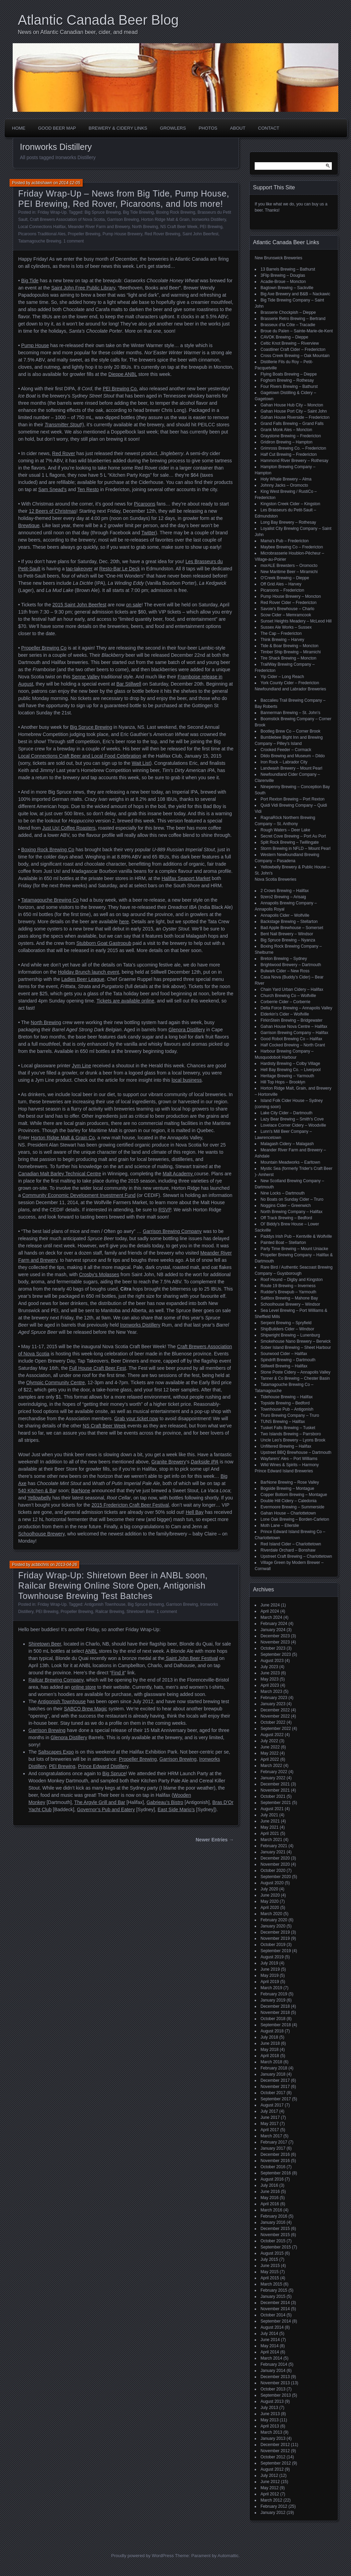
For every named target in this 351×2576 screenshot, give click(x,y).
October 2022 (273, 1722)
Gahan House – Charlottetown (288, 1513)
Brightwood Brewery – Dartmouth (291, 964)
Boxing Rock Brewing (175, 212)
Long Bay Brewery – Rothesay (288, 522)
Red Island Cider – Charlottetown (291, 1544)
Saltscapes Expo (56, 1752)
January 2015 (273, 2296)
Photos (207, 128)
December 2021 (275, 1784)
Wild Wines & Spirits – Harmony (290, 1464)
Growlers (173, 128)
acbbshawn (42, 182)
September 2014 (276, 2321)
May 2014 (270, 2345)
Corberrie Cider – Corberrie (285, 1001)
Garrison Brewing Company (172, 1231)
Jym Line (81, 1065)
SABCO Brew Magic (85, 1708)
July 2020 (269, 1889)
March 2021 (271, 1839)
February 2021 (274, 1845)
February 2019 (274, 1994)
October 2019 (273, 1944)
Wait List (141, 763)
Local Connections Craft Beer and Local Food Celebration (79, 756)
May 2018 (270, 2049)
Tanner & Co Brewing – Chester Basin (295, 1378)
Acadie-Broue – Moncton (283, 281)
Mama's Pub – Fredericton (284, 540)
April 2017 (270, 2129)
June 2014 (270, 2339)
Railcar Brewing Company (56, 1680)
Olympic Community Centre (55, 1382)
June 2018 (270, 2043)
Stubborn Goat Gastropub (103, 943)
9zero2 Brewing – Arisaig (283, 896)
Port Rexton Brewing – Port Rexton (293, 799)
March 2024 (271, 1617)
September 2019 (276, 1950)
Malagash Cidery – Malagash (287, 1143)
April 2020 (270, 1907)
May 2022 (270, 1753)
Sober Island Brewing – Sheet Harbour (296, 1347)
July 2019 (269, 1963)
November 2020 (275, 1864)
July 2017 (269, 2111)
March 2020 (271, 1913)
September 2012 (276, 2463)
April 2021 (270, 1833)
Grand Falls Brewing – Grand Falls (292, 423)
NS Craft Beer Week (178, 226)
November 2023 (275, 1642)
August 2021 (272, 1808)
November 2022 (275, 1716)
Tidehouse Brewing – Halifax (287, 1396)
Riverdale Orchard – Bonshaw (288, 1550)
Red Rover (63, 453)
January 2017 (273, 2148)
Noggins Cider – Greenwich (286, 1205)
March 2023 (271, 1691)
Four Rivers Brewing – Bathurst (289, 386)
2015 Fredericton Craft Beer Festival (130, 1505)
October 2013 (273, 2389)
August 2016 (272, 2179)
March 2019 (271, 1987)
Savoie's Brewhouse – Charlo (287, 608)
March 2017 (271, 2136)
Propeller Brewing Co (43, 648)
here (124, 921)
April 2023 (270, 1685)
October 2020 (273, 1870)
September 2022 (276, 1728)
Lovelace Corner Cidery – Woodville (293, 1125)
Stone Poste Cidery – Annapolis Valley (295, 1372)
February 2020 (274, 1920)
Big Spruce (114, 1773)
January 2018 (273, 2074)
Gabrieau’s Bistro (164, 1802)
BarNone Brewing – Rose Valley (290, 1482)
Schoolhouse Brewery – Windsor (290, 1304)
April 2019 (270, 1981)
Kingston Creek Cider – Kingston (290, 503)
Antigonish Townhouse (104, 1604)
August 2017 (272, 2105)
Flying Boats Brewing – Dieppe (289, 374)
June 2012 (270, 2481)
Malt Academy (178, 1173)
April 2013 (270, 2426)
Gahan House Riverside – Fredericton (295, 417)
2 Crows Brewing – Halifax (285, 890)
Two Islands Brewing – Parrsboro (291, 1434)
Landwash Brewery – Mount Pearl (291, 768)
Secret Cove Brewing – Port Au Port (293, 836)
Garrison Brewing (123, 219)
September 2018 (276, 2024)
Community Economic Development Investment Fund (79, 1195)
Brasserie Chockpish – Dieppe (288, 312)
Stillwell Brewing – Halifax (284, 1366)
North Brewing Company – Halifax (292, 1211)
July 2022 (269, 1740)
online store (83, 1687)
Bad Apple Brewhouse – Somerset (292, 927)
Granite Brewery (168, 1461)
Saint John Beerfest (200, 234)
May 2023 (270, 1679)
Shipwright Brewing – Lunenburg (290, 1335)
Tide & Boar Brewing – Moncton (289, 645)
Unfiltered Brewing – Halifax (286, 1446)
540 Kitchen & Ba (36, 1490)
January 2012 (273, 2512)
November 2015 (275, 2234)
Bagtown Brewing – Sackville (287, 287)
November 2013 (275, 2383)
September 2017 (276, 2099)
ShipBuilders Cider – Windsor (287, 1329)
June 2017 (270, 2117)
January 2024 (273, 1629)
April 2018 (270, 2055)
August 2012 (272, 2469)
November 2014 (275, 2308)
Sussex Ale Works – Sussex (286, 627)
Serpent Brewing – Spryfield (286, 1322)
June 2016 (270, 2191)
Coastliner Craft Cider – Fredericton (293, 349)
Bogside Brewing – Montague (287, 1488)
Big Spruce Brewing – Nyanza (288, 940)
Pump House (35, 345)
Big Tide (30, 280)
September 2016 (276, 2173)
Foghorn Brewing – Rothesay (287, 380)
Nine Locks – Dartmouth (283, 1193)
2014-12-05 (69, 182)
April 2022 (270, 1759)
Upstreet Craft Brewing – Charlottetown (296, 1556)
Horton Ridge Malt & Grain (165, 219)
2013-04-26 (66, 1564)
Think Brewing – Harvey (282, 639)
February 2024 (274, 1623)
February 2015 (274, 2290)
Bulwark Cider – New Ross (285, 971)
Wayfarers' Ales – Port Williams (289, 1458)
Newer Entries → (215, 1839)
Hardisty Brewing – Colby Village (290, 1063)
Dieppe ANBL (122, 374)
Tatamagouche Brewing (39, 241)
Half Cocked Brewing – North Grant (293, 1045)
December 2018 (275, 2006)
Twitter (148, 532)
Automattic (228, 2555)
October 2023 (273, 1648)
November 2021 (275, 1790)
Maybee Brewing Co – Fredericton (292, 547)
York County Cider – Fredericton (290, 682)
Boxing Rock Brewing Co (47, 849)
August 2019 (272, 1957)
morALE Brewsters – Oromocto (289, 565)
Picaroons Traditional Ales (41, 234)
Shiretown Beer (140, 1611)
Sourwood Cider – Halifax (284, 1353)
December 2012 (275, 2444)
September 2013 (276, 2395)
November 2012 (275, 2450)
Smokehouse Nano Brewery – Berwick (296, 1341)
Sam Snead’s (52, 489)
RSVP (164, 1209)
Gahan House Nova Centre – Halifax (294, 1026)
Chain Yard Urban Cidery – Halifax (292, 989)
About (237, 128)
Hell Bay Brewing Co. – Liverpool (290, 1069)
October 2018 (273, 2018)
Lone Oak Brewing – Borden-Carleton (295, 1519)
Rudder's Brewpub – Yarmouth (288, 1292)
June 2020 (270, 1895)
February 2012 (274, 2506)
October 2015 (273, 2241)
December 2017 (275, 2080)
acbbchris (40, 1564)
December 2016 (275, 2154)
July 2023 (269, 1666)
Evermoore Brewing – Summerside (292, 1507)
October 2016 (273, 2166)
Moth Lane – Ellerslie (280, 1525)
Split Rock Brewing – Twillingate (290, 842)
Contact (268, 128)
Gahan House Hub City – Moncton (292, 405)
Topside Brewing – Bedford (285, 1403)
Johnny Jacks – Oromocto (284, 485)
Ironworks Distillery (209, 219)
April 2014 (270, 2352)
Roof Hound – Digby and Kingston (292, 1279)
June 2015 (270, 2265)
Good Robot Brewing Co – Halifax (291, 1038)
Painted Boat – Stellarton (283, 1242)
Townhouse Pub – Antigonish (287, 1409)
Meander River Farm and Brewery (99, 226)
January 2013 (273, 2438)
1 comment (73, 241)
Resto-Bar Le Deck (119, 568)
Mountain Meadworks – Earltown (290, 1162)
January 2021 (273, 1852)
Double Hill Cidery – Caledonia (288, 1500)
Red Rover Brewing (162, 234)
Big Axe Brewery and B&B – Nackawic (295, 294)
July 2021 (269, 1815)
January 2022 (273, 1778)
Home (18, 128)
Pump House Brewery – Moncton (291, 596)
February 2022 (274, 1771)
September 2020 (276, 1876)
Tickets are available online (125, 1001)
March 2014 (271, 2358)
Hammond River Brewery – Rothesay (294, 460)
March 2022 (271, 1765)
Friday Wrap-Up (52, 212)
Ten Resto (88, 489)
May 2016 (270, 2197)
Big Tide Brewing (138, 212)
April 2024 (270, 1611)
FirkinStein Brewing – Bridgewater (292, 1020)
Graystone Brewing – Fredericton (291, 436)
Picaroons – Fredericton (282, 590)
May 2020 (270, 1901)
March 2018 (271, 2061)
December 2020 (275, 1858)
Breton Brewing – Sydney (284, 958)
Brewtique (28, 525)
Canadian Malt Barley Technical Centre (59, 1173)
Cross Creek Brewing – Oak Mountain (295, 355)
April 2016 (270, 2203)
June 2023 (270, 1673)
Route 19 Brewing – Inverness (288, 1285)
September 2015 (276, 2247)
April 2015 (270, 2278)
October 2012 (273, 2457)
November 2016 (275, 2160)
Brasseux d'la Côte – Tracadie (288, 324)
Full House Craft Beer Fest (97, 1368)
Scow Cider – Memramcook (286, 615)
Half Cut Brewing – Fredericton (289, 454)
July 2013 (269, 2407)
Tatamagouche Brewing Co (50, 900)
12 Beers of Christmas (52, 511)
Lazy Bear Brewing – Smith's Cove (292, 1119)
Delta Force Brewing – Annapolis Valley (296, 1008)
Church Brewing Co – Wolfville (288, 995)
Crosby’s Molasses (99, 1274)
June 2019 (270, 1969)
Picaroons (144, 504)
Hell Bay (195, 1512)
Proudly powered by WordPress (142, 2555)
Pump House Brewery (122, 234)
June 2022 (270, 1747)
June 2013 (270, 2413)
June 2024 (270, 1605)
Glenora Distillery (186, 1029)
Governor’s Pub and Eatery (106, 1809)
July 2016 (269, 2185)
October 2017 (273, 2092)
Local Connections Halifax (42, 226)
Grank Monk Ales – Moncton (286, 429)
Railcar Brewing (109, 1611)
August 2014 (272, 2327)
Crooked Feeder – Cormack (286, 749)
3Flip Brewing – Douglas (283, 275)
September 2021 (276, 1802)
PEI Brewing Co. (120, 388)
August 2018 (272, 2031)
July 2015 (269, 2259)
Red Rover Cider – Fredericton (288, 602)
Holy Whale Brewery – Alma (286, 479)
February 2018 (274, 2068)
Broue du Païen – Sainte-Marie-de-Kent (297, 331)
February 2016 (274, 2216)
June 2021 (270, 1821)
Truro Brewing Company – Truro (290, 1415)
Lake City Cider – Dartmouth (286, 1113)
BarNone (80, 1490)
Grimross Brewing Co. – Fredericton (293, 448)
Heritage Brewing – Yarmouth (287, 1075)
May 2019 (270, 1975)
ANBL (91, 1651)
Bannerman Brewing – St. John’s (290, 712)
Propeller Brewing (84, 234)
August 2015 (272, 2253)
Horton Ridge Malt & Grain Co (63, 1137)
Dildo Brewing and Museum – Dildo (293, 755)
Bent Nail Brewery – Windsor (287, 933)
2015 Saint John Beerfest (79, 604)
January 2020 (273, 1926)
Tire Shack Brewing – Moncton (288, 658)
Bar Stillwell (128, 684)
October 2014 (273, 2315)
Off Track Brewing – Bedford (286, 1217)
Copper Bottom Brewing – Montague (294, 1494)
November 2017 (275, 2086)
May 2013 (270, 2420)
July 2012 (269, 2475)
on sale (134, 604)
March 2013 (271, 2432)
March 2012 (271, 2500)
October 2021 (273, 1796)
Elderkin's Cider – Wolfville (285, 1014)
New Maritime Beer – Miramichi (289, 571)
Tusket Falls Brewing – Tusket (288, 1427)
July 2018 (269, 2037)
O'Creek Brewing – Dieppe (285, 577)
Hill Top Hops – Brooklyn (283, 1082)
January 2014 (273, 2370)
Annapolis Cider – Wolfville (285, 915)
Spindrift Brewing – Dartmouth (288, 1359)
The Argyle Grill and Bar (99, 1802)
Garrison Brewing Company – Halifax (294, 1032)
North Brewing (145, 226)
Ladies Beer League (82, 979)
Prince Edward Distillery (103, 1766)
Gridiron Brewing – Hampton (286, 442)
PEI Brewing (211, 226)
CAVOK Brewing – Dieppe (284, 337)
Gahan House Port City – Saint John (294, 411)
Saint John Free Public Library (83, 287)
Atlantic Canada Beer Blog (98, 19)
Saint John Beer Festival (191, 1658)
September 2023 (276, 1654)
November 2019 (275, 1938)
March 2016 (271, 2210)
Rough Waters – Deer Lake (285, 830)
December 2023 (275, 1636)
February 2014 (274, 2364)
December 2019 (275, 1932)
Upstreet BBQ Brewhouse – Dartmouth (296, 1452)
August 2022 (272, 1734)
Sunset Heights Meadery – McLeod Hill (296, 621)
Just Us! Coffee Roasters (68, 828)
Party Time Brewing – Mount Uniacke (294, 1248)
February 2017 (274, 2142)
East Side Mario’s (176, 1809)
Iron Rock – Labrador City (284, 762)
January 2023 (273, 1703)
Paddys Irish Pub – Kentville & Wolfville (296, 1236)
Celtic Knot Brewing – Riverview (290, 343)
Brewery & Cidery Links (118, 128)
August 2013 (272, 2401)
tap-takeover (79, 568)
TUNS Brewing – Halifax (283, 1421)
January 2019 (273, 2000)
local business (186, 1080)
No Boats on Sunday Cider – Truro (292, 1199)
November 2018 (275, 2012)
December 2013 (275, 2376)
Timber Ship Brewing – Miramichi (291, 652)
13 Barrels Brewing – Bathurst (288, 269)
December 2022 (275, 1710)
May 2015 (270, 2271)
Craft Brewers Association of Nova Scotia (67, 219)
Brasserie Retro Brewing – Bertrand (293, 318)
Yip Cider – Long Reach (282, 676)
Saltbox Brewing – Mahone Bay (289, 1298)
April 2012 (270, 2494)
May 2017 (270, 2123)
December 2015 (275, 2228)
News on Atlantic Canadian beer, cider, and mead (78, 32)
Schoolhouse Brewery (41, 1533)
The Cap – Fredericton (281, 633)
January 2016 (273, 2222)
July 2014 (269, 2333)
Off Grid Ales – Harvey (281, 584)
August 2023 (272, 1660)
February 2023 (274, 1697)
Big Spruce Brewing (103, 212)
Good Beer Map (57, 128)
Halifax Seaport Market (185, 878)
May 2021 (270, 1827)
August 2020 (272, 1882)
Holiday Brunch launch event (88, 972)
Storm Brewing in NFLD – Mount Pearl (295, 848)
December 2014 (275, 2302)
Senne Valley (85, 676)
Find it (117, 1672)
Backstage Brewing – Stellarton (289, 921)
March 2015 (271, 2284)
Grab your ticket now (136, 1418)
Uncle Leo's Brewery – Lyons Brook (293, 1440)
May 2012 (270, 2487)
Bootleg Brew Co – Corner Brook (290, 731)
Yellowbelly (39, 1497)
